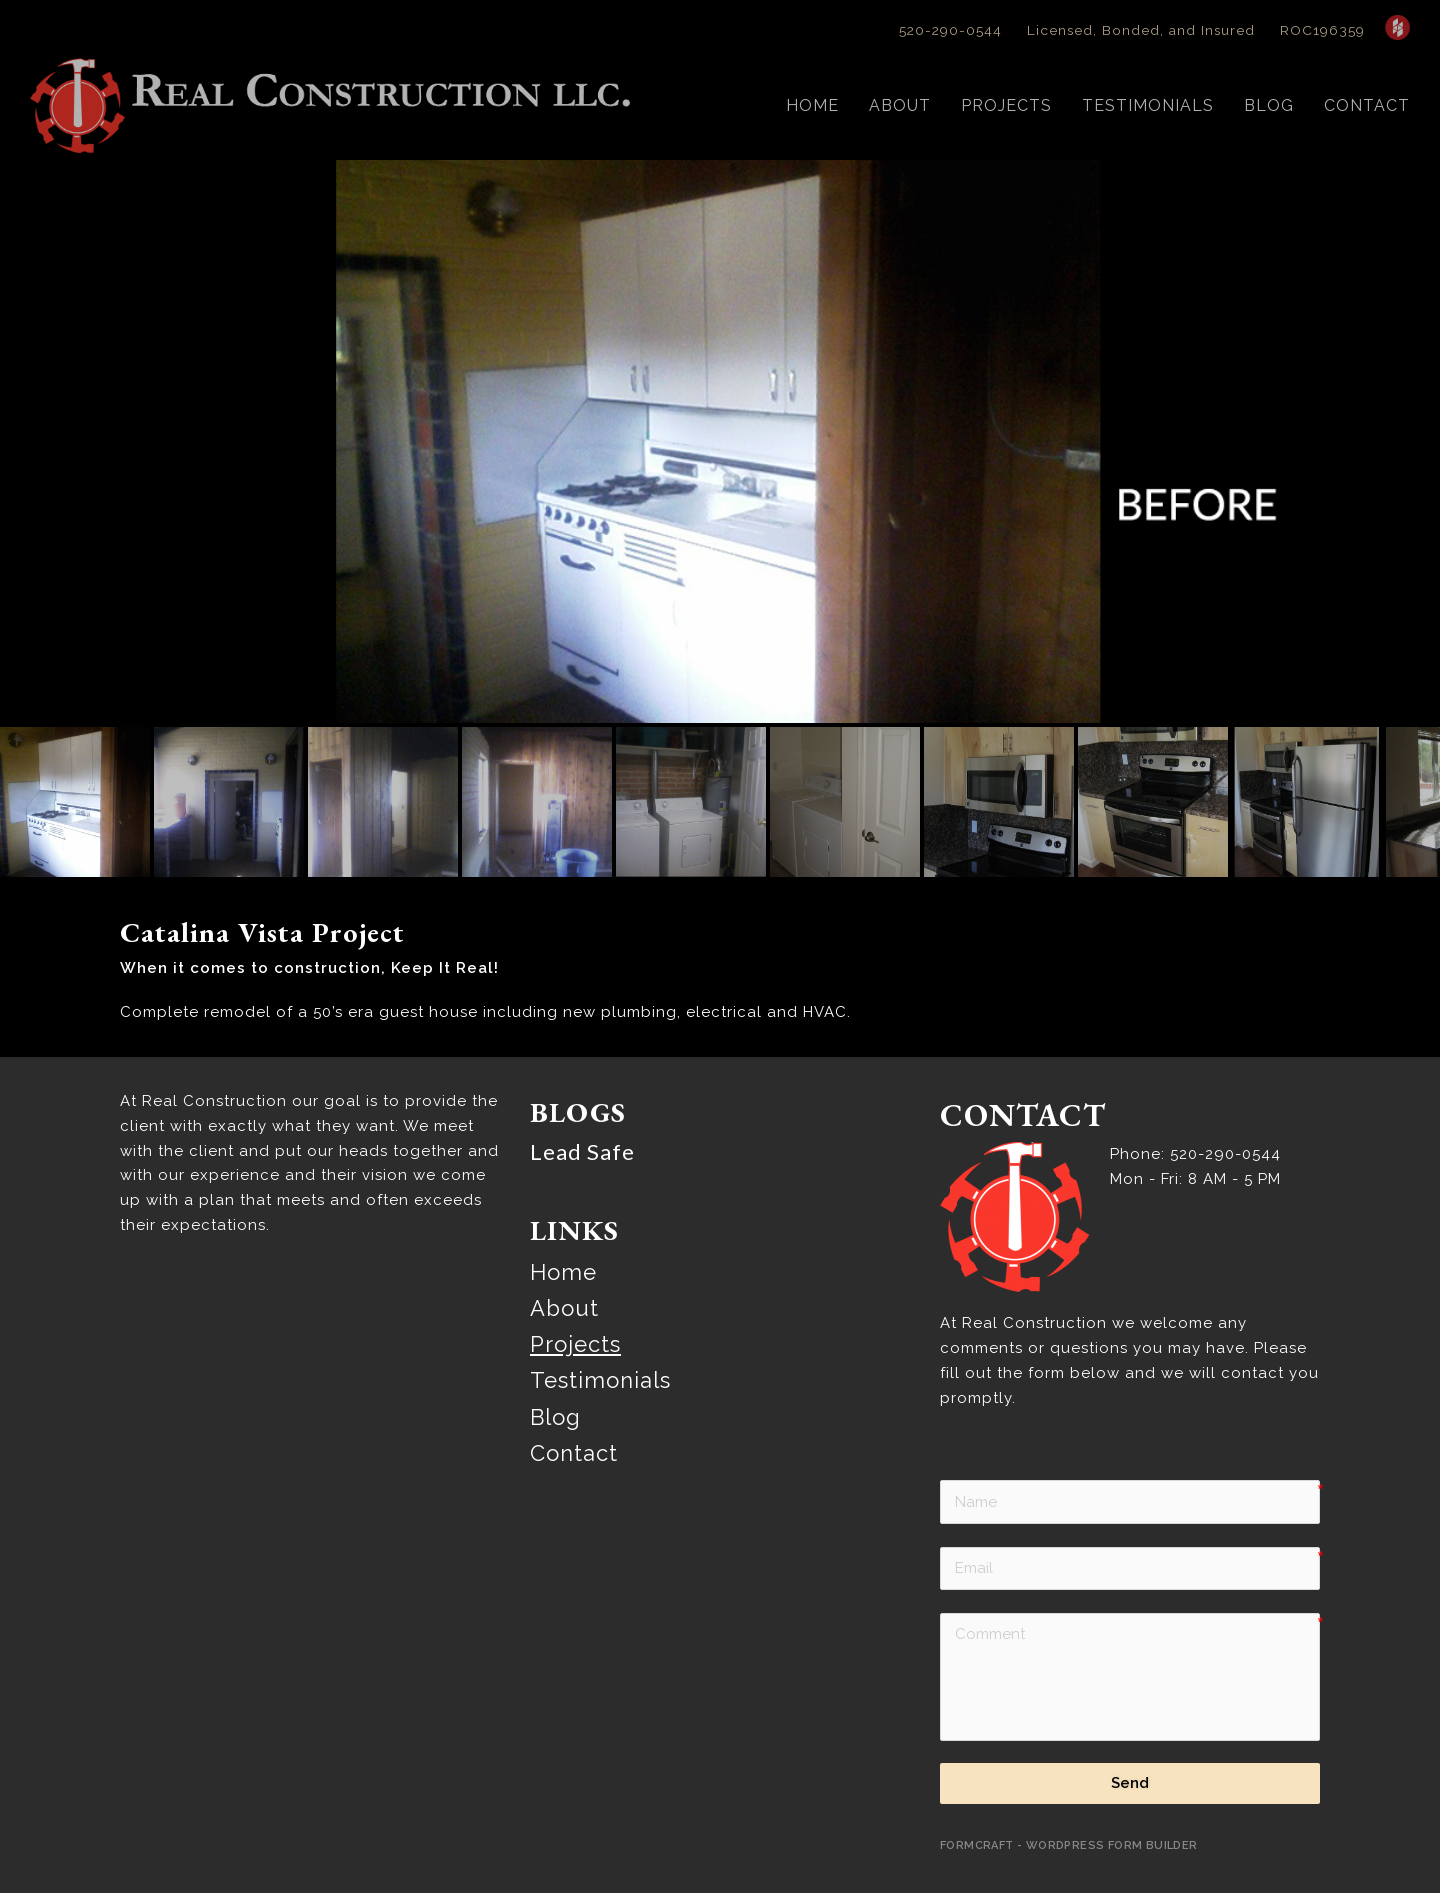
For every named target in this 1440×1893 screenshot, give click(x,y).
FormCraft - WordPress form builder (1069, 1797)
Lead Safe (582, 1103)
